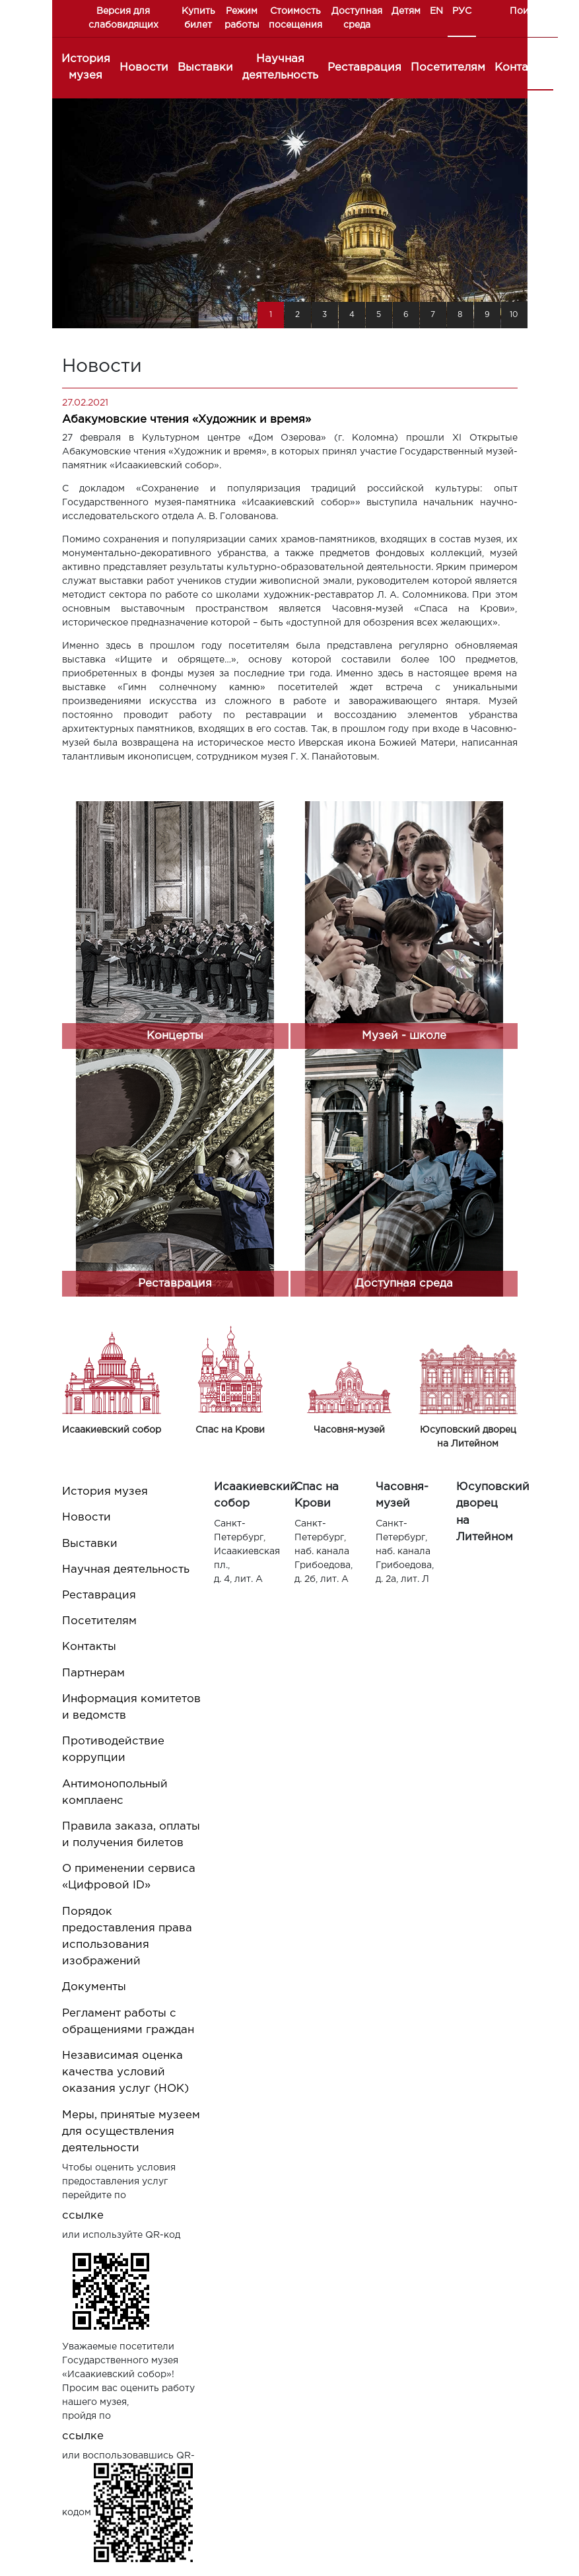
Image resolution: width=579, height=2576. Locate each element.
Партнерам (93, 1673)
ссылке (83, 2216)
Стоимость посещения (295, 18)
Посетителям (448, 68)
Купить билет (198, 18)
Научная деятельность (280, 67)
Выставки (205, 68)
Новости (143, 68)
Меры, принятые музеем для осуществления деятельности (131, 2131)
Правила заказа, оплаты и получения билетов (131, 1835)
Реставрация (364, 68)
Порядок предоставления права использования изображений (127, 1937)
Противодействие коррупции (113, 1749)
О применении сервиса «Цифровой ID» (128, 1877)
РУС (461, 11)
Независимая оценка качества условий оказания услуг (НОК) (125, 2072)
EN (436, 11)
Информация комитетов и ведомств (131, 1707)
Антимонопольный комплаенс (115, 1792)
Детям (406, 11)
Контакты (521, 68)
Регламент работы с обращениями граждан (128, 2022)
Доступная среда (356, 18)
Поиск (524, 11)
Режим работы (241, 18)
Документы (94, 1987)
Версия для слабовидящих (123, 18)
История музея (85, 67)
